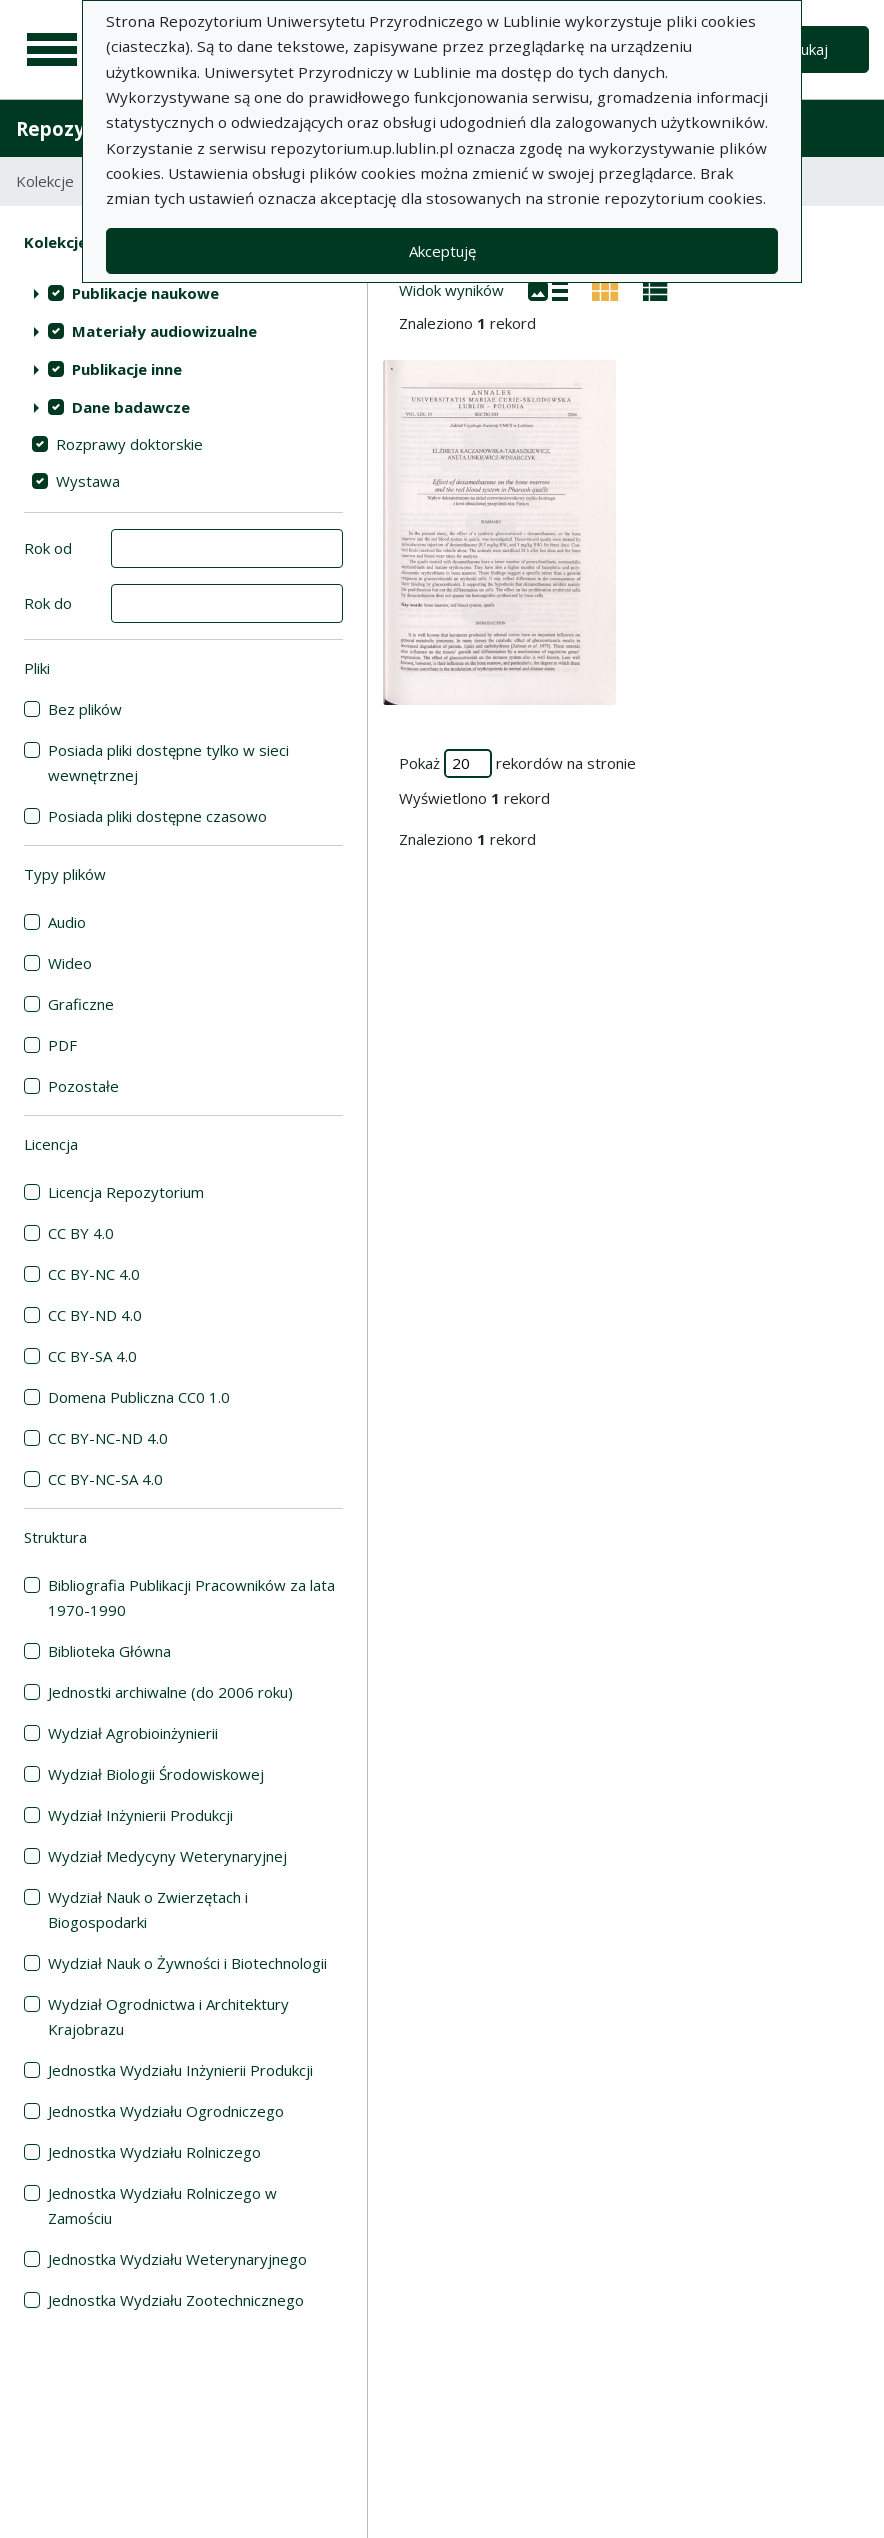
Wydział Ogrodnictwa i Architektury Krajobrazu (168, 2016)
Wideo (70, 963)
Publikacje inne (127, 369)
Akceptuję (442, 251)
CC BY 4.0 (81, 1233)
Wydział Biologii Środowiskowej (156, 1774)
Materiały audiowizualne (164, 331)
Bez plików (85, 709)
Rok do (48, 603)
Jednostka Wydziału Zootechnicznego (176, 2300)
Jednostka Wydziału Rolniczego (154, 2152)
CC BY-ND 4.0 (95, 1315)
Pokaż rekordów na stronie (517, 763)
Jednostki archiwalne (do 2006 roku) (170, 1692)
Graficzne (81, 1004)
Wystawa (88, 481)
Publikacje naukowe (145, 293)
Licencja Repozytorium (126, 1192)
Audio (67, 922)
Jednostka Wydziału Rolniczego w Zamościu (162, 2205)
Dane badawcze (131, 407)
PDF (62, 1045)
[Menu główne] (52, 50)
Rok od (48, 548)
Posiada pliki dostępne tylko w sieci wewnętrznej (168, 762)
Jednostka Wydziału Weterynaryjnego (177, 2259)
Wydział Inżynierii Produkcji (140, 1815)
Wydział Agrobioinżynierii (133, 1733)
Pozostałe (83, 1086)
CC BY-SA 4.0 (92, 1356)
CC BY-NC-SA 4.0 (105, 1479)
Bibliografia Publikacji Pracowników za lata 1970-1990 (191, 1597)
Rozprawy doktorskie (129, 444)
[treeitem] (183, 293)
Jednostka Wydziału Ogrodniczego (166, 2111)
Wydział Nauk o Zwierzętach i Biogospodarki (148, 1909)
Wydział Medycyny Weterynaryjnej (167, 1856)
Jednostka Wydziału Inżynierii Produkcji (180, 2070)
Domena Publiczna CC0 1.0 (139, 1397)
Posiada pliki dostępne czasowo (157, 816)
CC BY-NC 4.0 (94, 1274)
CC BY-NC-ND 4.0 (108, 1438)
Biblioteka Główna (109, 1651)
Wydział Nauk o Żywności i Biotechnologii (187, 1963)
